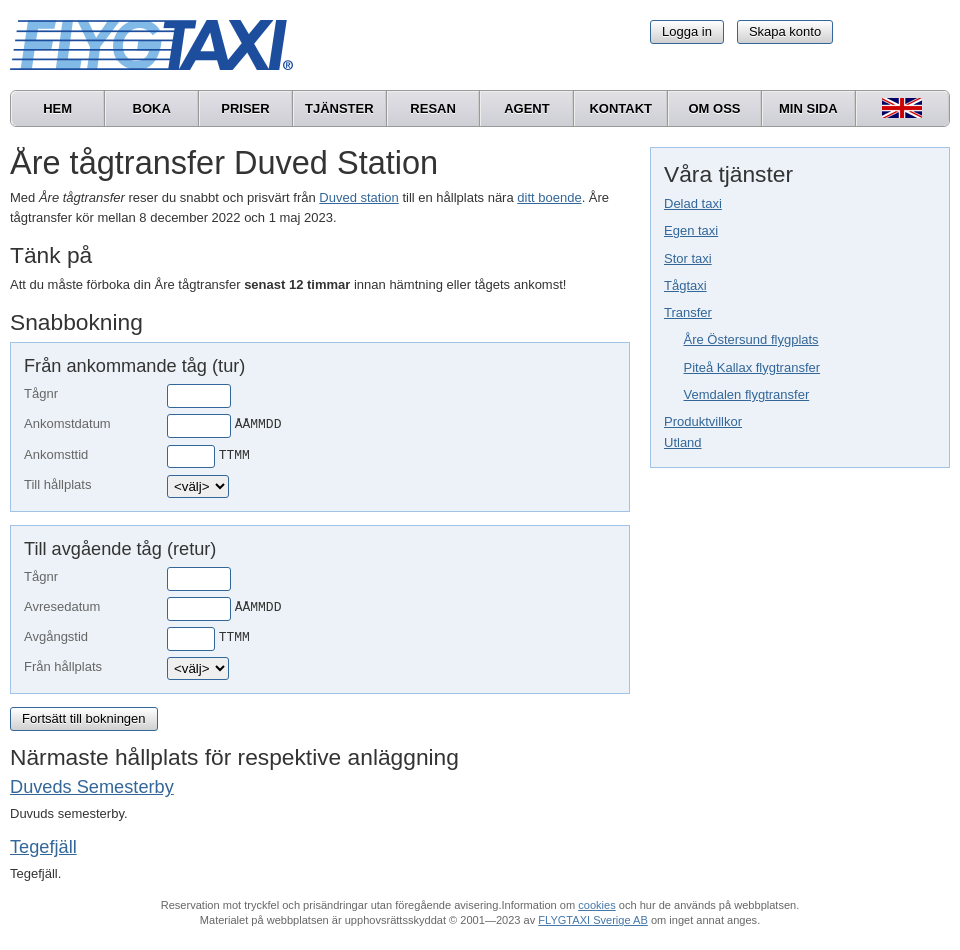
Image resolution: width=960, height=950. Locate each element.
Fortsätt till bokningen (84, 718)
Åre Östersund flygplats (751, 339)
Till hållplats (57, 484)
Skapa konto (785, 31)
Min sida (808, 108)
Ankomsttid (56, 454)
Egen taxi (691, 230)
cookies (596, 905)
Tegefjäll (43, 847)
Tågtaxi (685, 285)
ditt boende (549, 197)
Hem (57, 108)
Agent (527, 108)
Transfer (688, 312)
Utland (683, 442)
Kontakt (620, 108)
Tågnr (41, 393)
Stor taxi (688, 258)
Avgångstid (56, 636)
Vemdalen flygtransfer (747, 394)
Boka (152, 108)
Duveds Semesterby (92, 787)
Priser (245, 108)
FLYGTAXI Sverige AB (593, 920)
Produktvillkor (703, 421)
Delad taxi (693, 203)
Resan (433, 108)
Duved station (359, 197)
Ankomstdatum (67, 423)
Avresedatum (62, 606)
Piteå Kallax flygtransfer (752, 367)
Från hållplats (63, 666)
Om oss (714, 108)
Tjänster (339, 108)
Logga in (687, 31)
